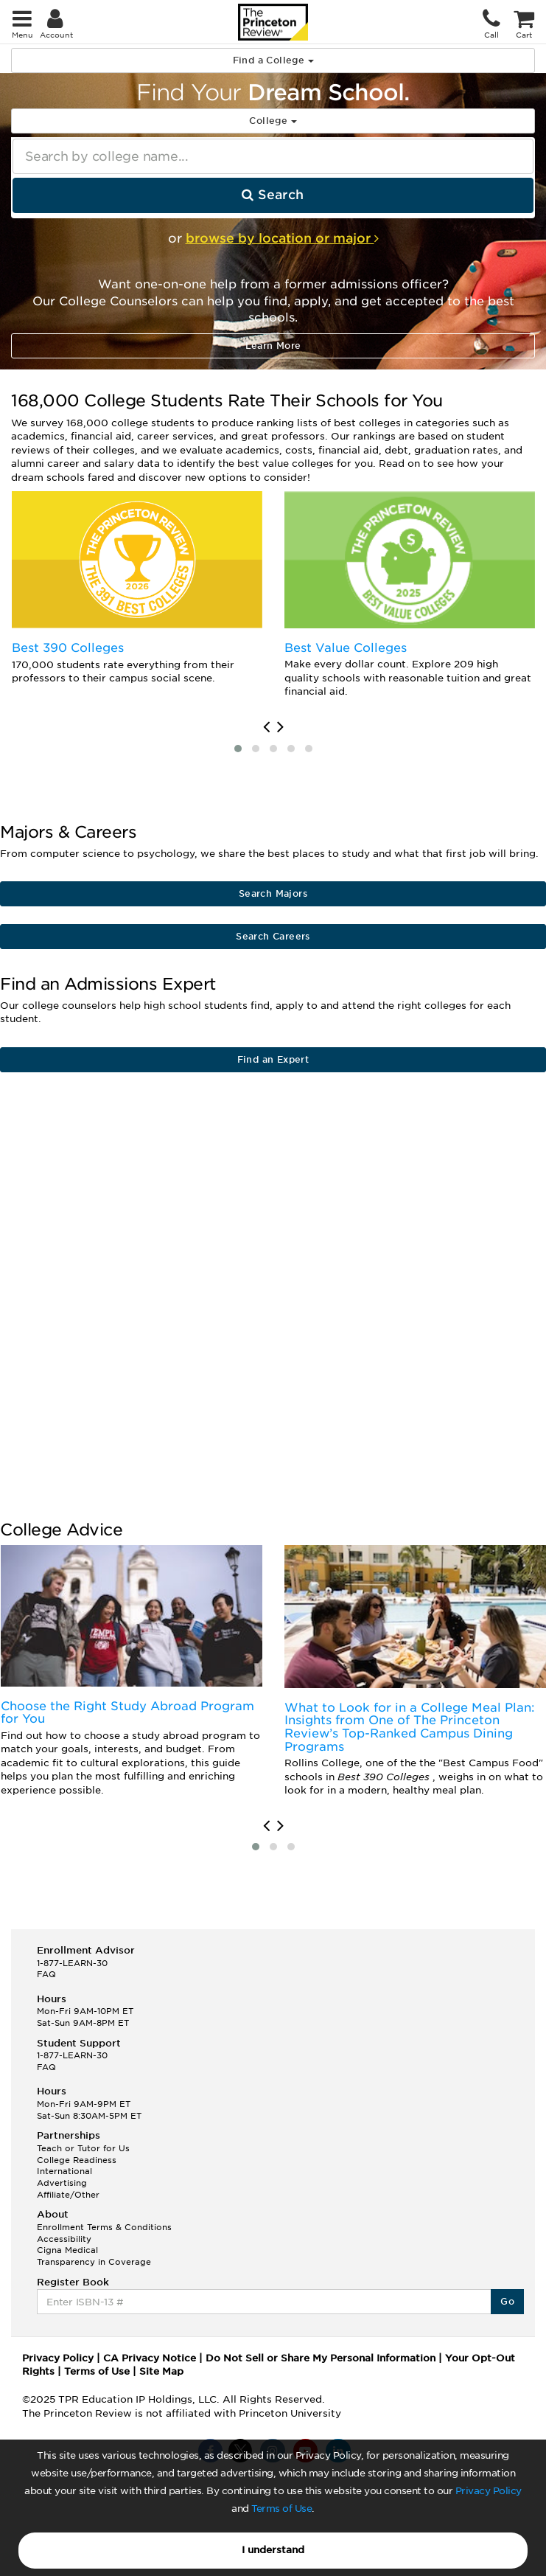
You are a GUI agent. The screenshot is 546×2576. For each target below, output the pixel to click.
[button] (238, 748)
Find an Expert (273, 1059)
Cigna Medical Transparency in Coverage (94, 2256)
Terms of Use (281, 2508)
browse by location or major (282, 238)
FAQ (46, 1974)
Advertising (62, 2183)
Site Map (161, 2371)
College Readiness (76, 2160)
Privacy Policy (488, 2490)
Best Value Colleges (345, 648)
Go (507, 2301)
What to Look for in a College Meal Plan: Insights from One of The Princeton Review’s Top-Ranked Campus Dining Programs (409, 1727)
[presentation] (266, 727)
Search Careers (273, 936)
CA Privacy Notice (149, 2358)
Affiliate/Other (68, 2195)
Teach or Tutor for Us (83, 2148)
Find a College (273, 60)
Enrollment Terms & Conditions (104, 2227)
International (64, 2171)
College (272, 120)
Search (273, 194)
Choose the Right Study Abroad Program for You (127, 1712)
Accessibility (64, 2239)
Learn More (273, 345)
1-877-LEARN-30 (72, 1963)
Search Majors (273, 893)
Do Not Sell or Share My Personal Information (320, 2358)
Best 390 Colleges (68, 648)
